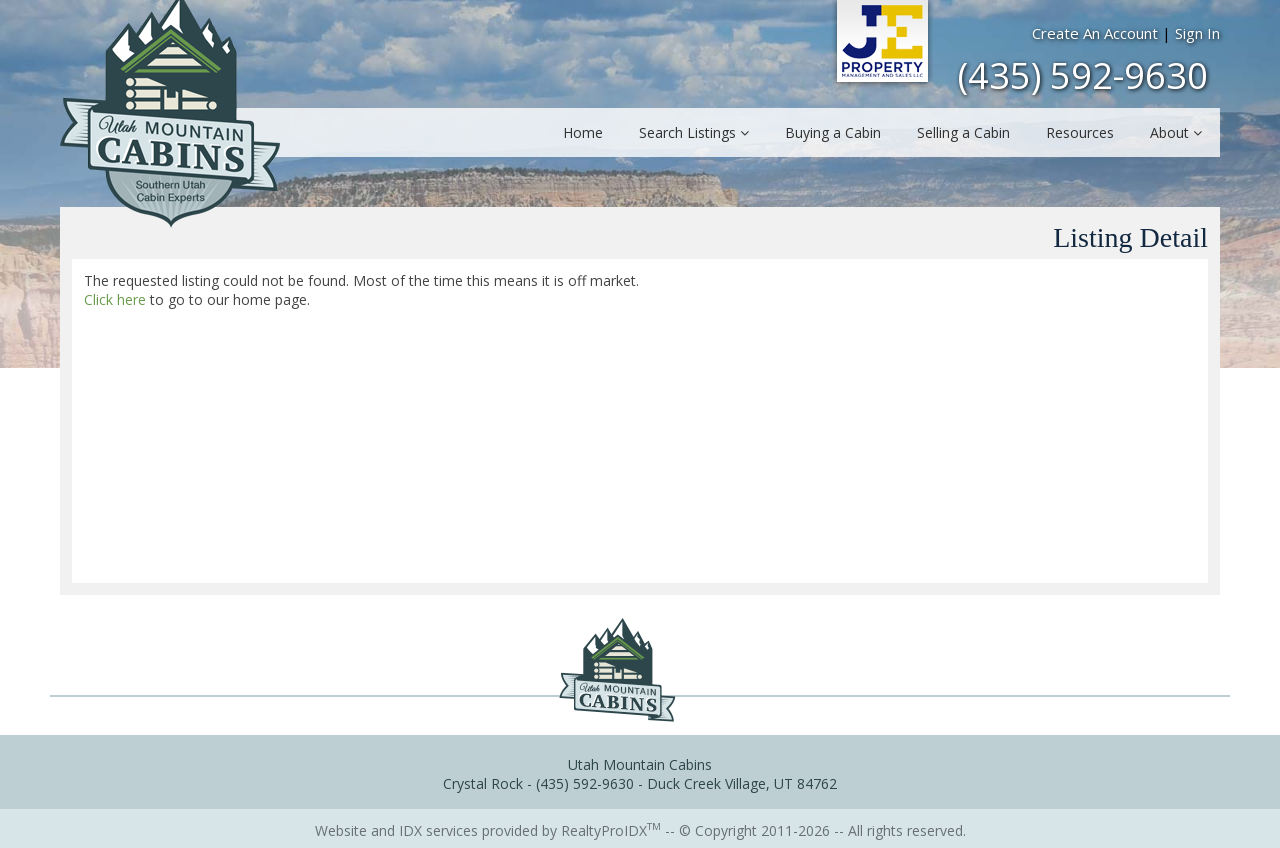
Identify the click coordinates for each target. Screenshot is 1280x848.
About (1176, 132)
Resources (1080, 132)
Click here (115, 299)
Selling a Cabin (963, 132)
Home (583, 132)
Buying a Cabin (833, 132)
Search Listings (694, 132)
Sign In (1197, 33)
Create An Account (1095, 33)
